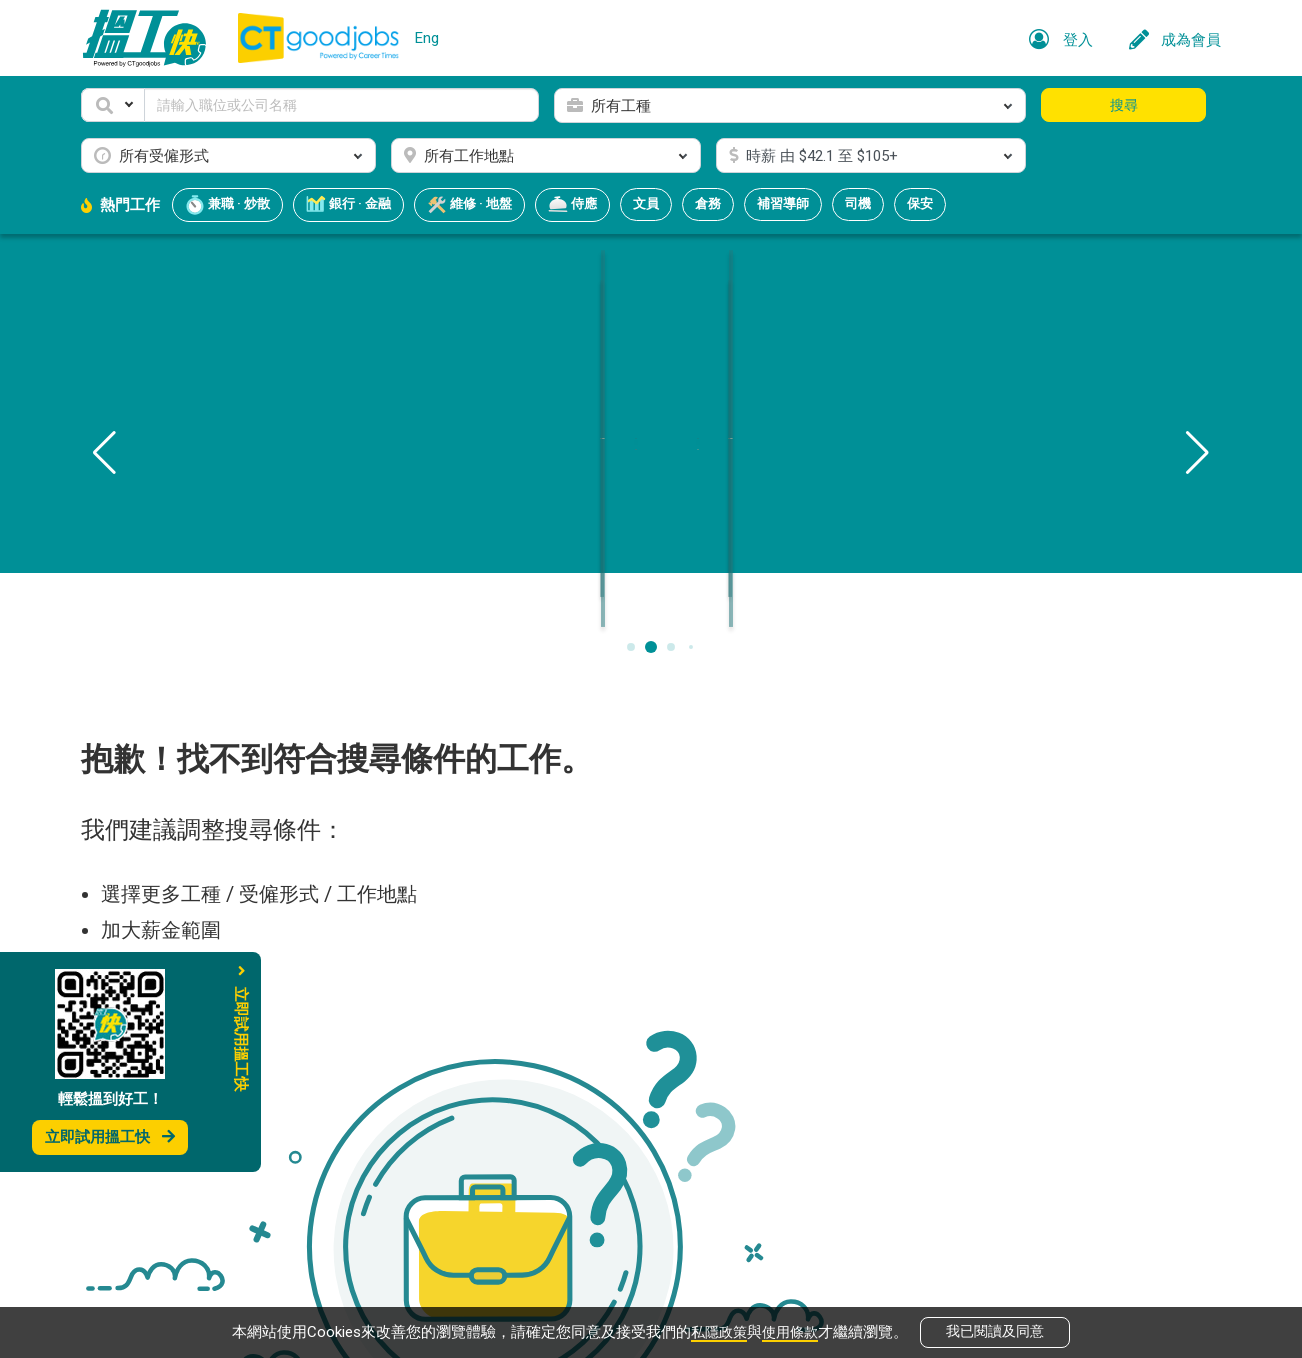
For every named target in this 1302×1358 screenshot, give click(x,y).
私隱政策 (717, 1330)
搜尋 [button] (1124, 105)
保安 (920, 203)
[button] (113, 105)
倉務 (708, 203)
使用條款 (792, 1330)
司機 (858, 203)
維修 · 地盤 (469, 205)
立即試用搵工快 (110, 1137)
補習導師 (783, 203)
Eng (427, 38)
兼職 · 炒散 (227, 205)
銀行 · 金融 (348, 205)
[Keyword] (341, 105)
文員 (646, 203)
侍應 (572, 205)
